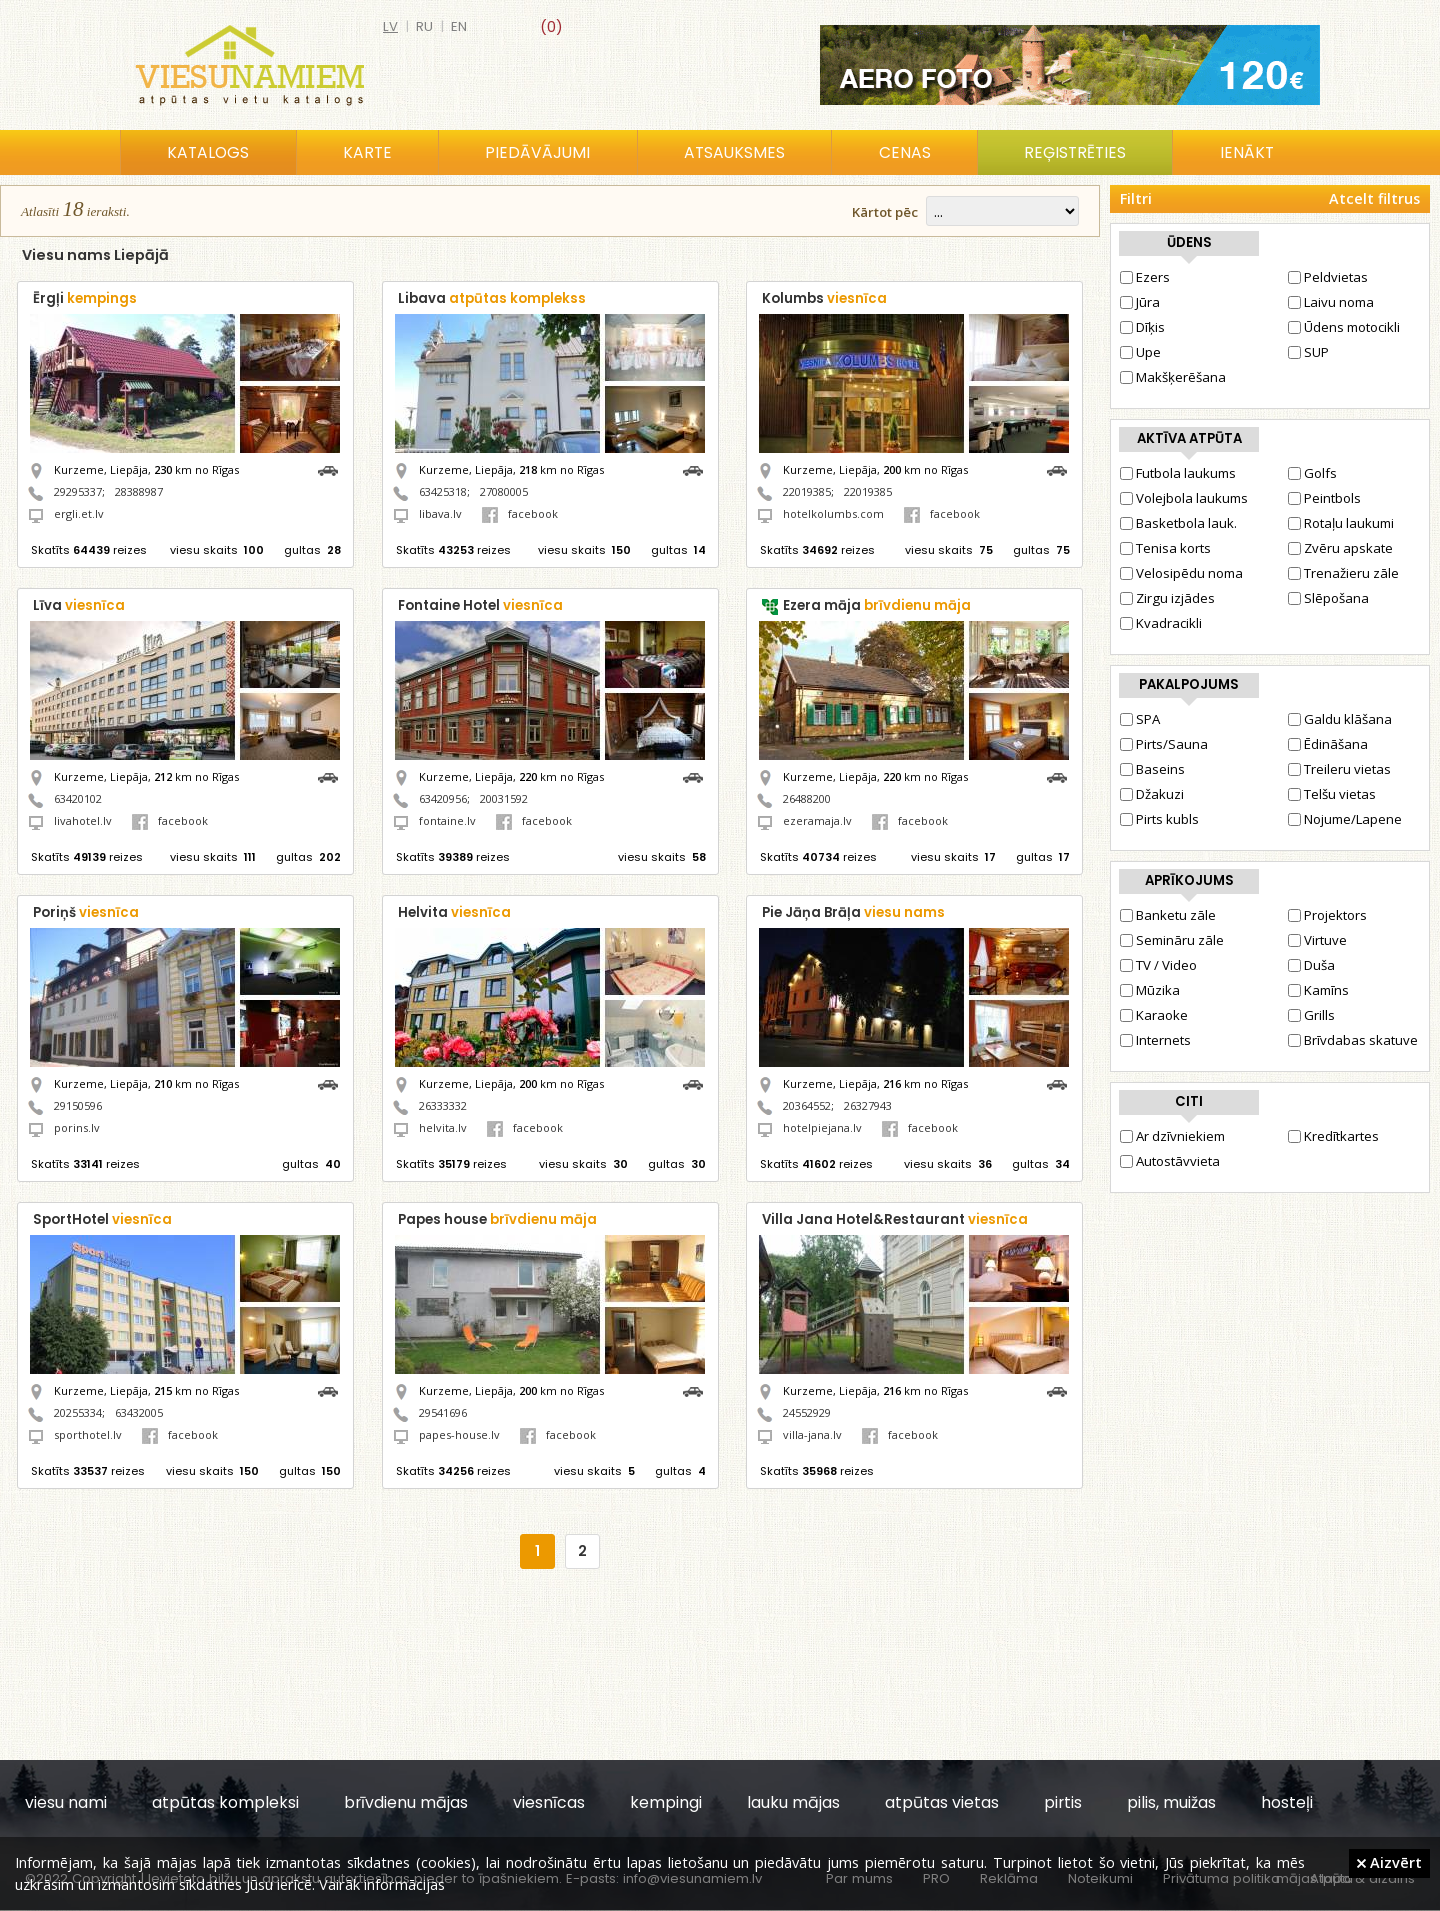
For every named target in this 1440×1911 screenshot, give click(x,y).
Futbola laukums (1178, 473)
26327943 (868, 1105)
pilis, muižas (1171, 1802)
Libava (492, 298)
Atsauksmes (734, 152)
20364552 (807, 1105)
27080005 (504, 491)
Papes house (497, 1219)
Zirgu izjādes (1167, 598)
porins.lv (77, 1127)
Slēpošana (1328, 598)
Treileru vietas (1339, 769)
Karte (367, 152)
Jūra (1140, 302)
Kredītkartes (1333, 1136)
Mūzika (1150, 990)
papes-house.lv (459, 1434)
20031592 (504, 798)
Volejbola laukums (1184, 498)
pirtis (1063, 1802)
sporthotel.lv (88, 1434)
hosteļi (1287, 1802)
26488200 (807, 798)
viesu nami (66, 1802)
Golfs (1312, 473)
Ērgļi (85, 298)
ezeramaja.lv (817, 820)
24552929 (807, 1412)
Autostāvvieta (1170, 1161)
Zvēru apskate (1340, 548)
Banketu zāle (1168, 915)
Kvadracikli (1161, 623)
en (459, 26)
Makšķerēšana (1173, 377)
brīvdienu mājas (406, 1802)
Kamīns (1318, 990)
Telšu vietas (1332, 794)
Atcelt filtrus (1374, 198)
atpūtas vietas (942, 1802)
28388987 (139, 491)
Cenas (905, 152)
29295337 (78, 491)
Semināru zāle (1172, 940)
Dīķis (1142, 327)
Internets (1155, 1040)
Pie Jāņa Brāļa (853, 912)
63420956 (443, 798)
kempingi (666, 1802)
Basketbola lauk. (1178, 523)
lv (390, 26)
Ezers (1145, 277)
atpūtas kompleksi (225, 1802)
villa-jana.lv (812, 1434)
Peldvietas (1328, 277)
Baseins (1152, 769)
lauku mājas (793, 1802)
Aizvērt (1389, 1862)
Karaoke (1154, 1015)
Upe (1140, 352)
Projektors (1327, 915)
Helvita (454, 912)
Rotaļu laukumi (1341, 523)
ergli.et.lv (79, 513)
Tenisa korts (1165, 548)
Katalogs (208, 152)
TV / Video (1158, 965)
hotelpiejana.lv (822, 1127)
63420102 (78, 798)
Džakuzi (1152, 794)
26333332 (443, 1105)
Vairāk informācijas (382, 1884)
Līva (79, 605)
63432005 (139, 1412)
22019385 (807, 491)
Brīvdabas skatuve (1353, 1040)
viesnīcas (549, 1802)
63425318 (443, 491)
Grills (1311, 1015)
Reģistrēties (1075, 152)
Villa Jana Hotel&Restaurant (895, 1219)
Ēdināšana (1328, 744)
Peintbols (1324, 498)
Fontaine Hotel (480, 605)
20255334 (78, 1412)
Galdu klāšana (1340, 719)
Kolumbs (824, 298)
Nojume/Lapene (1345, 819)
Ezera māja (877, 605)
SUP (1308, 352)
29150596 (78, 1105)
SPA (1140, 719)
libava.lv (440, 513)
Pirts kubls (1159, 819)
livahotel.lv (83, 820)
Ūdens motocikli (1344, 327)
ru (424, 26)
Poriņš (86, 912)
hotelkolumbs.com (833, 513)
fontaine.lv (447, 820)
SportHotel (102, 1219)
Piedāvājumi (537, 152)
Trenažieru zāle (1343, 573)
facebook (520, 513)
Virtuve (1317, 940)
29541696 (443, 1412)
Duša (1311, 965)
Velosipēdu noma (1181, 573)
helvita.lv (443, 1127)
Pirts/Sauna (1164, 744)
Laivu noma (1331, 302)
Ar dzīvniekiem (1172, 1136)
